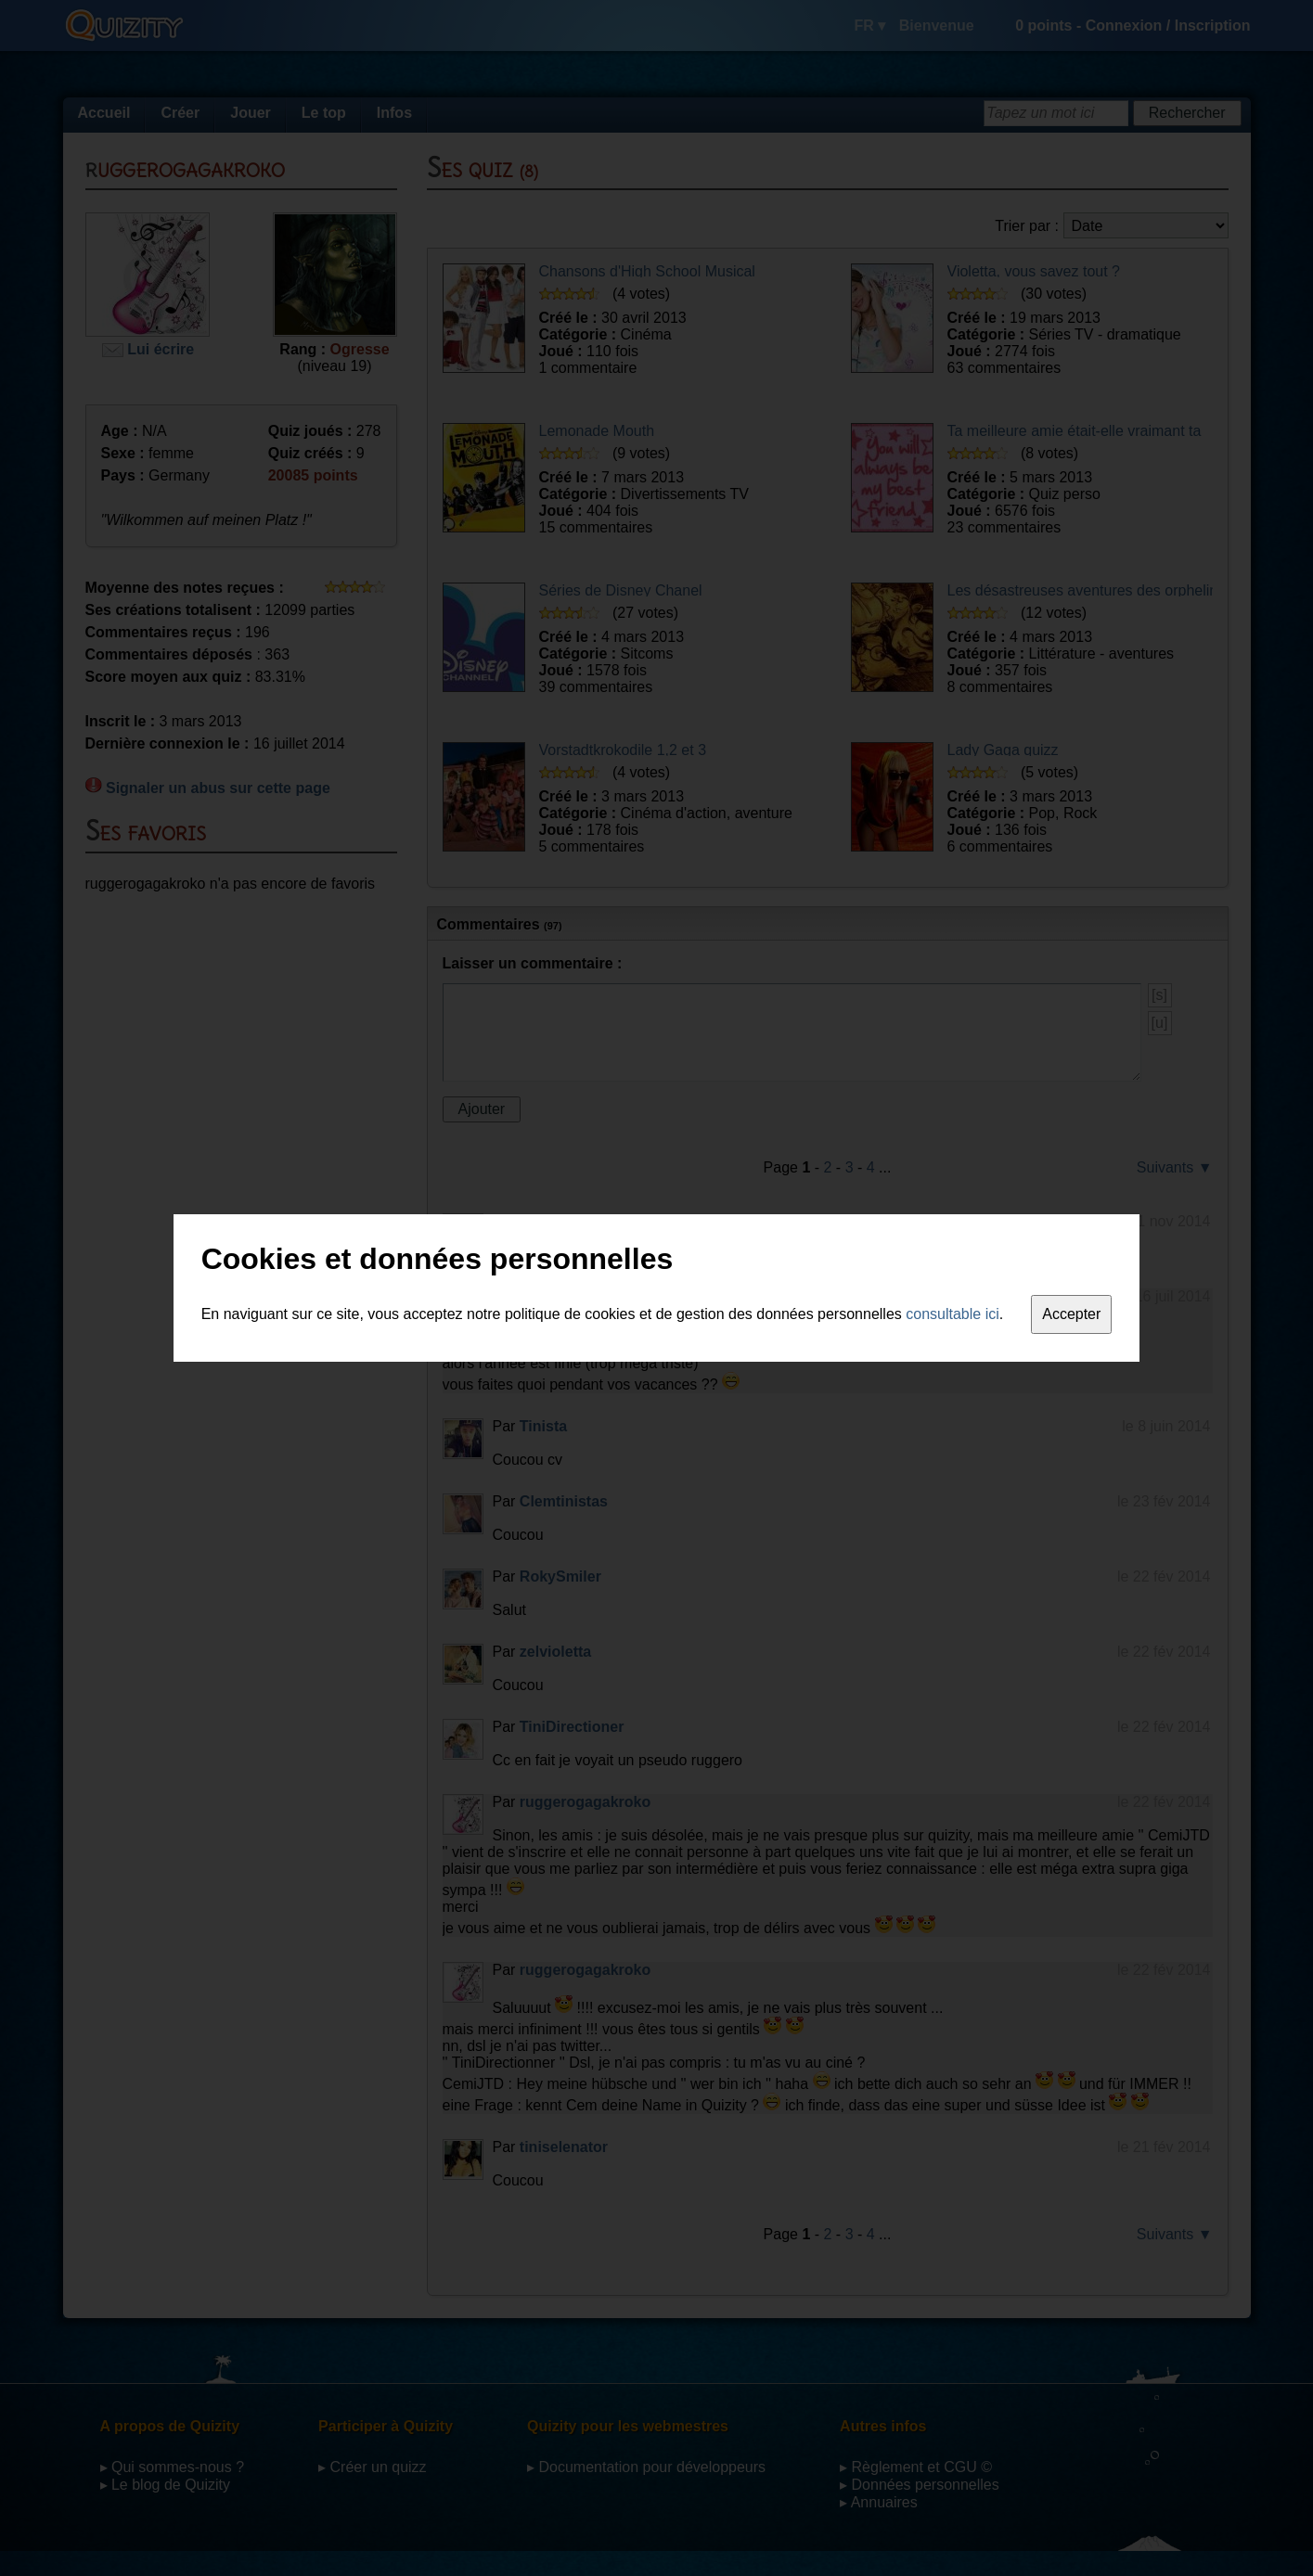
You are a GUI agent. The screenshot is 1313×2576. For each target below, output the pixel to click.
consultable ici (952, 1314)
